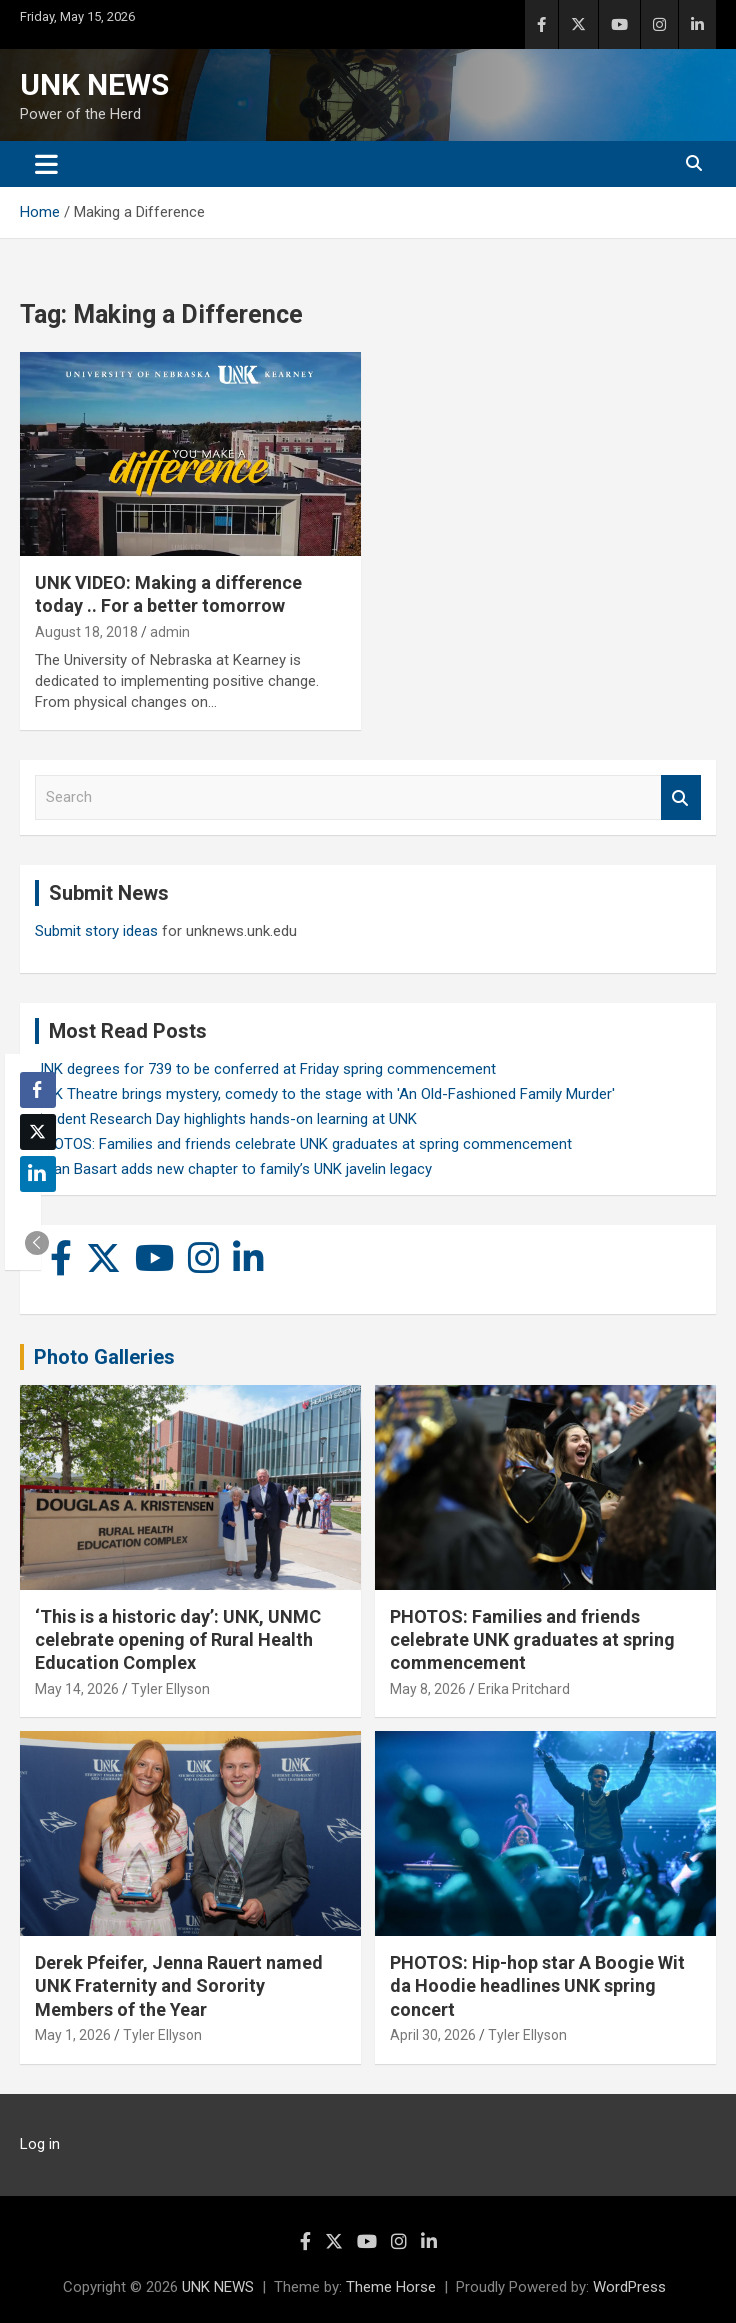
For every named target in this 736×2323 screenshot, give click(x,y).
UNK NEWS (94, 84)
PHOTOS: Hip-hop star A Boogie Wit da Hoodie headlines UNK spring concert (537, 1986)
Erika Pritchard (524, 1689)
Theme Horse (391, 2287)
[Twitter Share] (38, 1132)
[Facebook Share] (38, 1090)
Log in (40, 2144)
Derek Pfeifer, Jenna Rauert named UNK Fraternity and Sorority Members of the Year (179, 1986)
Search (681, 797)
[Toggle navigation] (46, 164)
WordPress (629, 2287)
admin (170, 632)
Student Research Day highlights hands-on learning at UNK (226, 1119)
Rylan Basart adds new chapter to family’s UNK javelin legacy (233, 1169)
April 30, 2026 (433, 2035)
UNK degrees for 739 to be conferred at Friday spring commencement (265, 1069)
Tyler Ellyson (170, 1689)
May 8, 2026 (428, 1689)
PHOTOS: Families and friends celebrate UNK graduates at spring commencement (303, 1144)
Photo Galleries (104, 1357)
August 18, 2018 (86, 632)
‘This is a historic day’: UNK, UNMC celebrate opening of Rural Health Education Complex (178, 1640)
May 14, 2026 (77, 1689)
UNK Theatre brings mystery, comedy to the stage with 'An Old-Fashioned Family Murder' (325, 1094)
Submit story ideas (96, 931)
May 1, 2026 (73, 2035)
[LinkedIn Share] (38, 1174)
